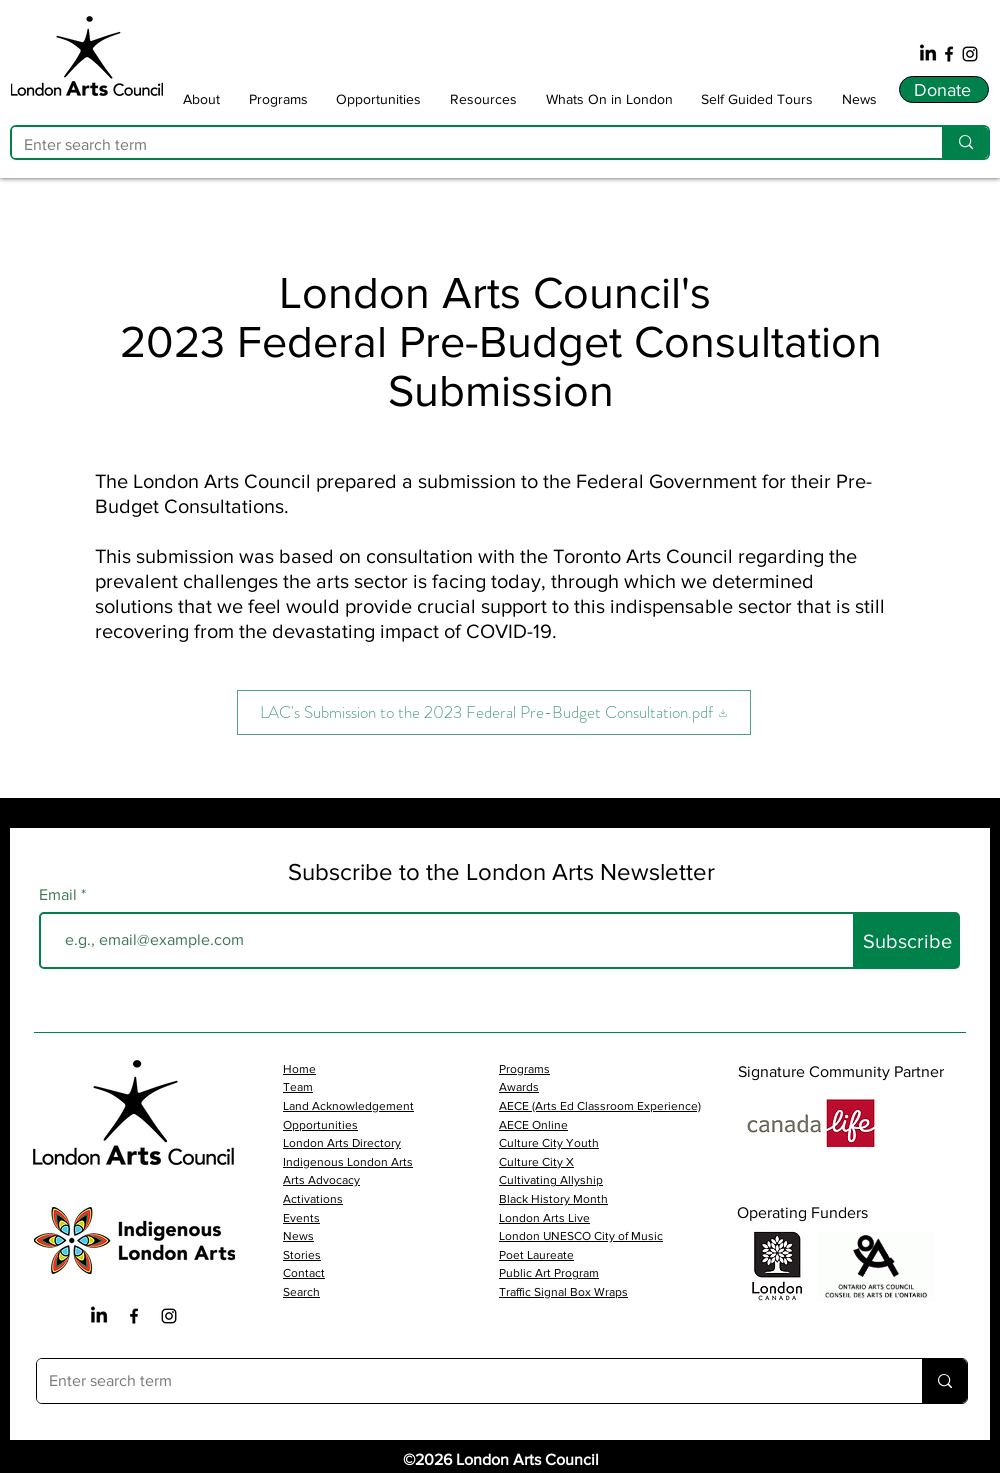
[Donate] (944, 89)
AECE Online (533, 1125)
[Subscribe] (907, 940)
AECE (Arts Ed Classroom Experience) (600, 1106)
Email (60, 895)
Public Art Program (549, 1273)
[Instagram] (970, 54)
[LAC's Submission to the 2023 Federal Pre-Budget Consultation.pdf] (494, 712)
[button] (202, 98)
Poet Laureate (536, 1255)
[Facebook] (949, 54)
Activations (313, 1199)
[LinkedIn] (928, 54)
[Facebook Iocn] (134, 1316)
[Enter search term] (462, 145)
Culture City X (536, 1162)
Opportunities (320, 1125)
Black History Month (553, 1199)
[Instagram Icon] (169, 1316)
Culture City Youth (549, 1143)
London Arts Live (544, 1218)
